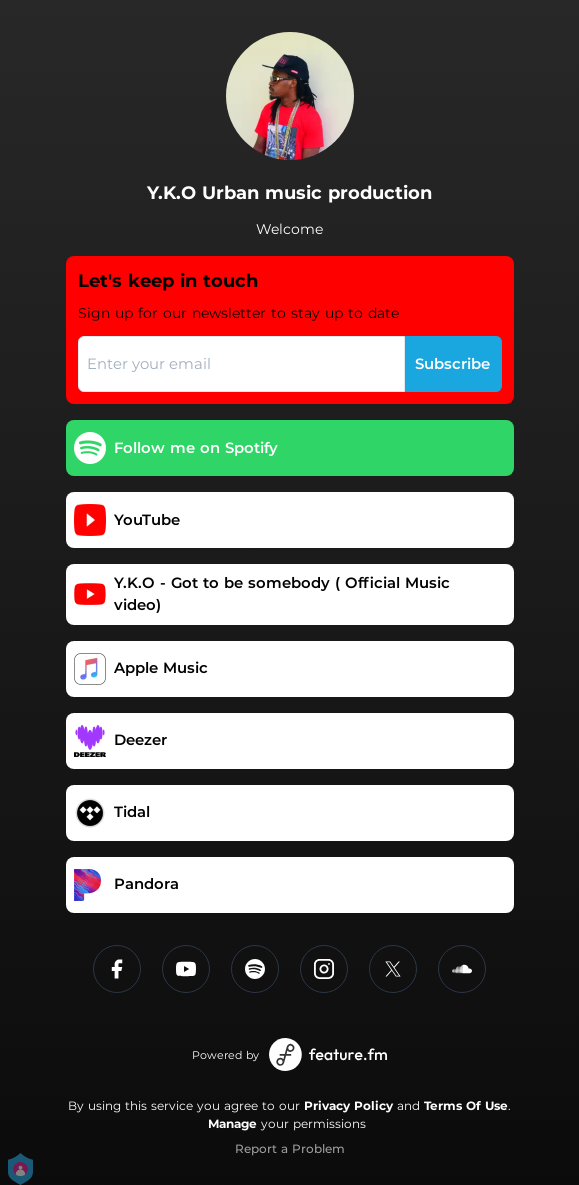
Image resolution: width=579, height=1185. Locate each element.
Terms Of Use (466, 1105)
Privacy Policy (348, 1105)
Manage (232, 1123)
